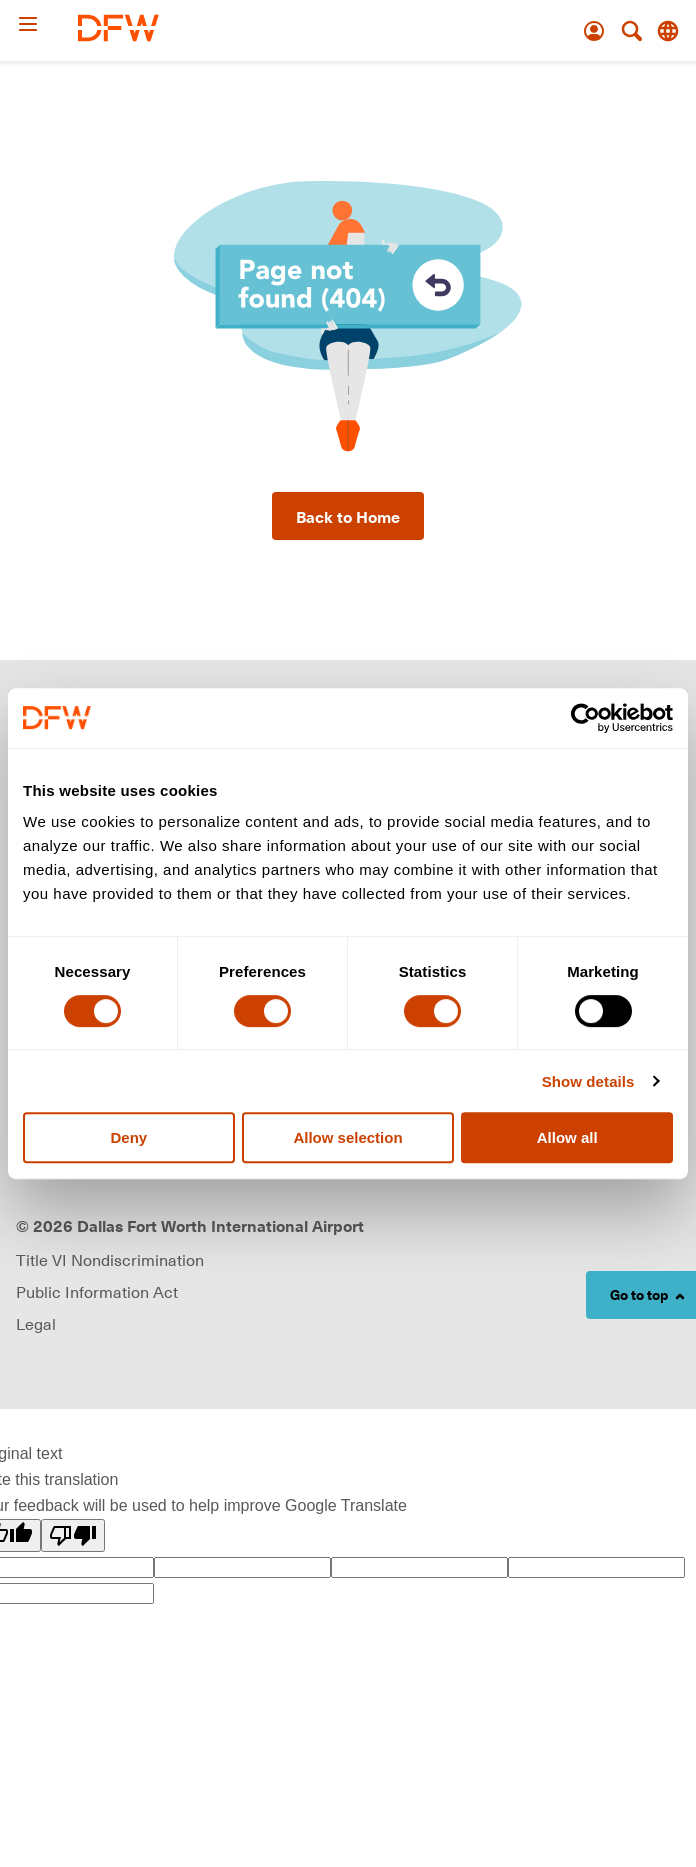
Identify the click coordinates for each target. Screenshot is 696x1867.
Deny (128, 1137)
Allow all (567, 1137)
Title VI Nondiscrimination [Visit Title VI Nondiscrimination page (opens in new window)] (110, 1260)
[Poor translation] (73, 1535)
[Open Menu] (47, 24)
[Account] (594, 31)
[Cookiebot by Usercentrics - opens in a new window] (585, 718)
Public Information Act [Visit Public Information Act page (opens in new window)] (97, 1292)
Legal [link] (36, 1324)
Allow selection (347, 1137)
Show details (588, 1081)
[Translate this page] (668, 31)
